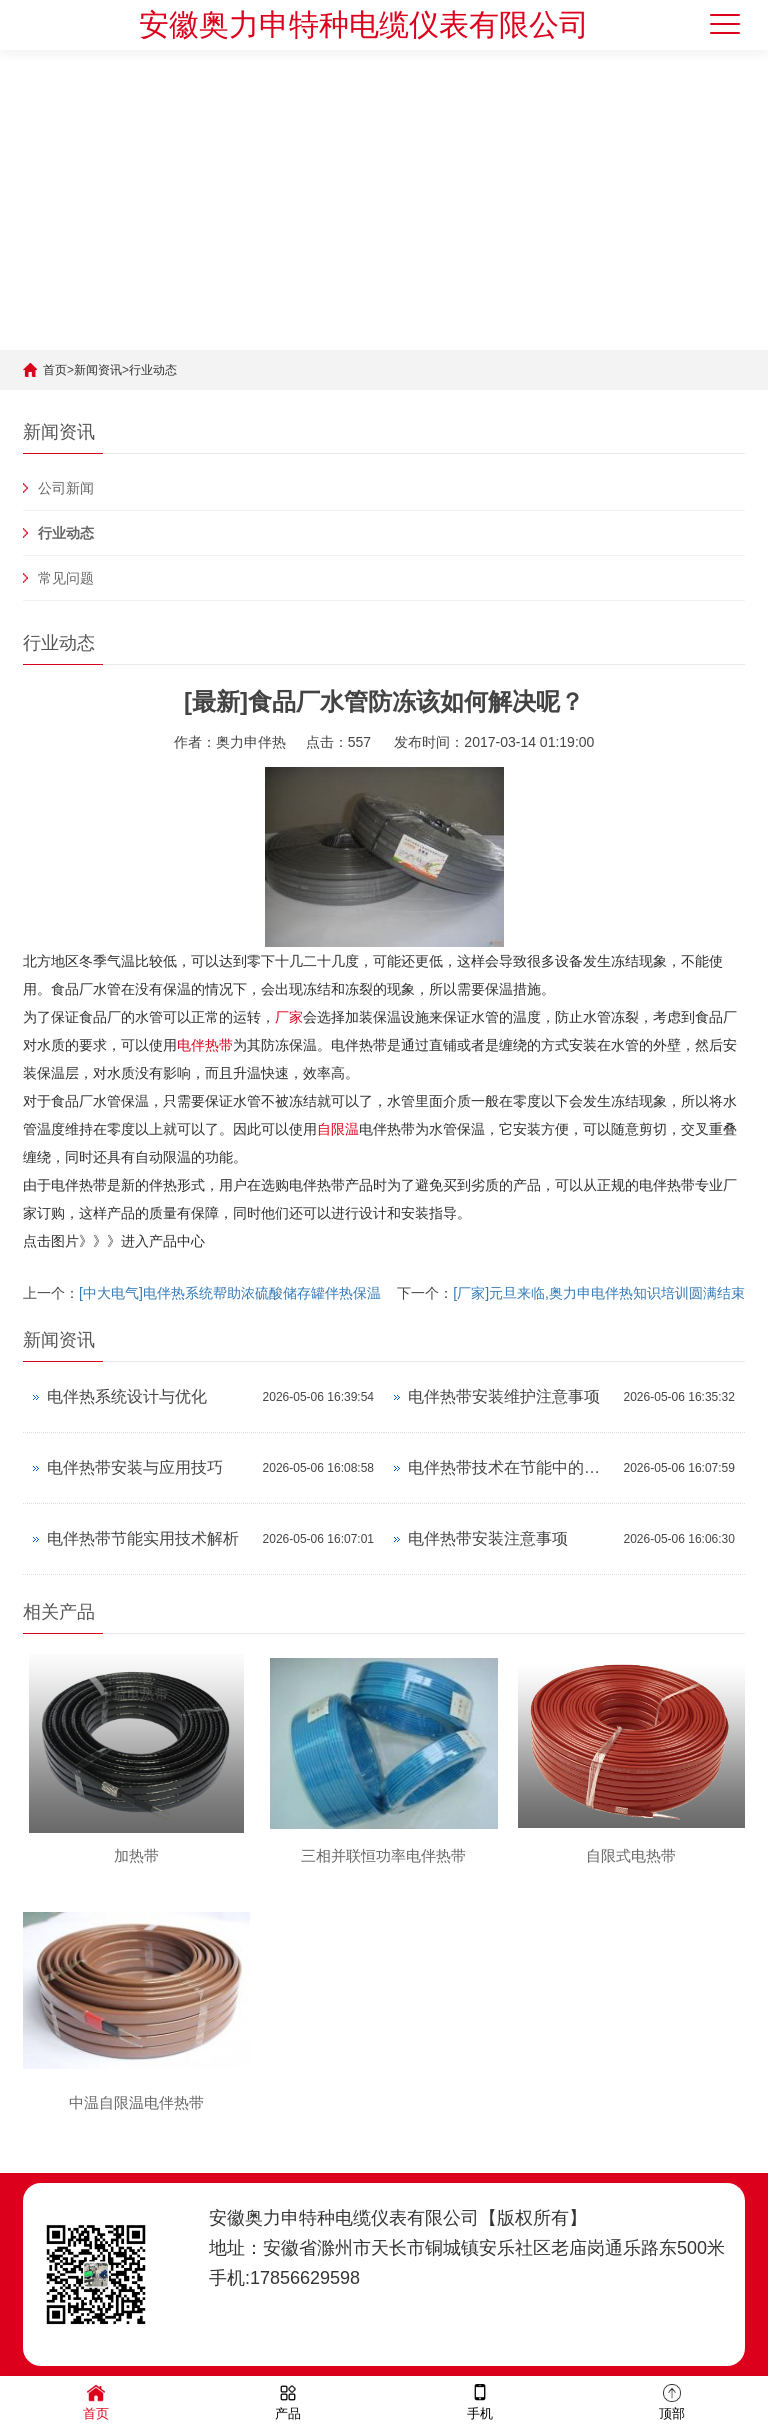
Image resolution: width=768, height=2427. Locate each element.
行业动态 (153, 370)
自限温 (338, 1129)
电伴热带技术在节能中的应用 (511, 1467)
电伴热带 (205, 1045)
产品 (288, 2400)
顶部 (672, 2400)
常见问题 (66, 578)
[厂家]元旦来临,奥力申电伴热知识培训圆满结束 (599, 1293)
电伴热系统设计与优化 (127, 1396)
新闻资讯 (98, 370)
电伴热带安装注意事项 (488, 1538)
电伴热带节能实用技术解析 (143, 1538)
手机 (480, 2400)
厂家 (289, 1017)
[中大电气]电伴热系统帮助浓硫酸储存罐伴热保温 (230, 1293)
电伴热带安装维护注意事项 (504, 1396)
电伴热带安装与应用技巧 (135, 1467)
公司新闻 (66, 488)
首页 (55, 370)
